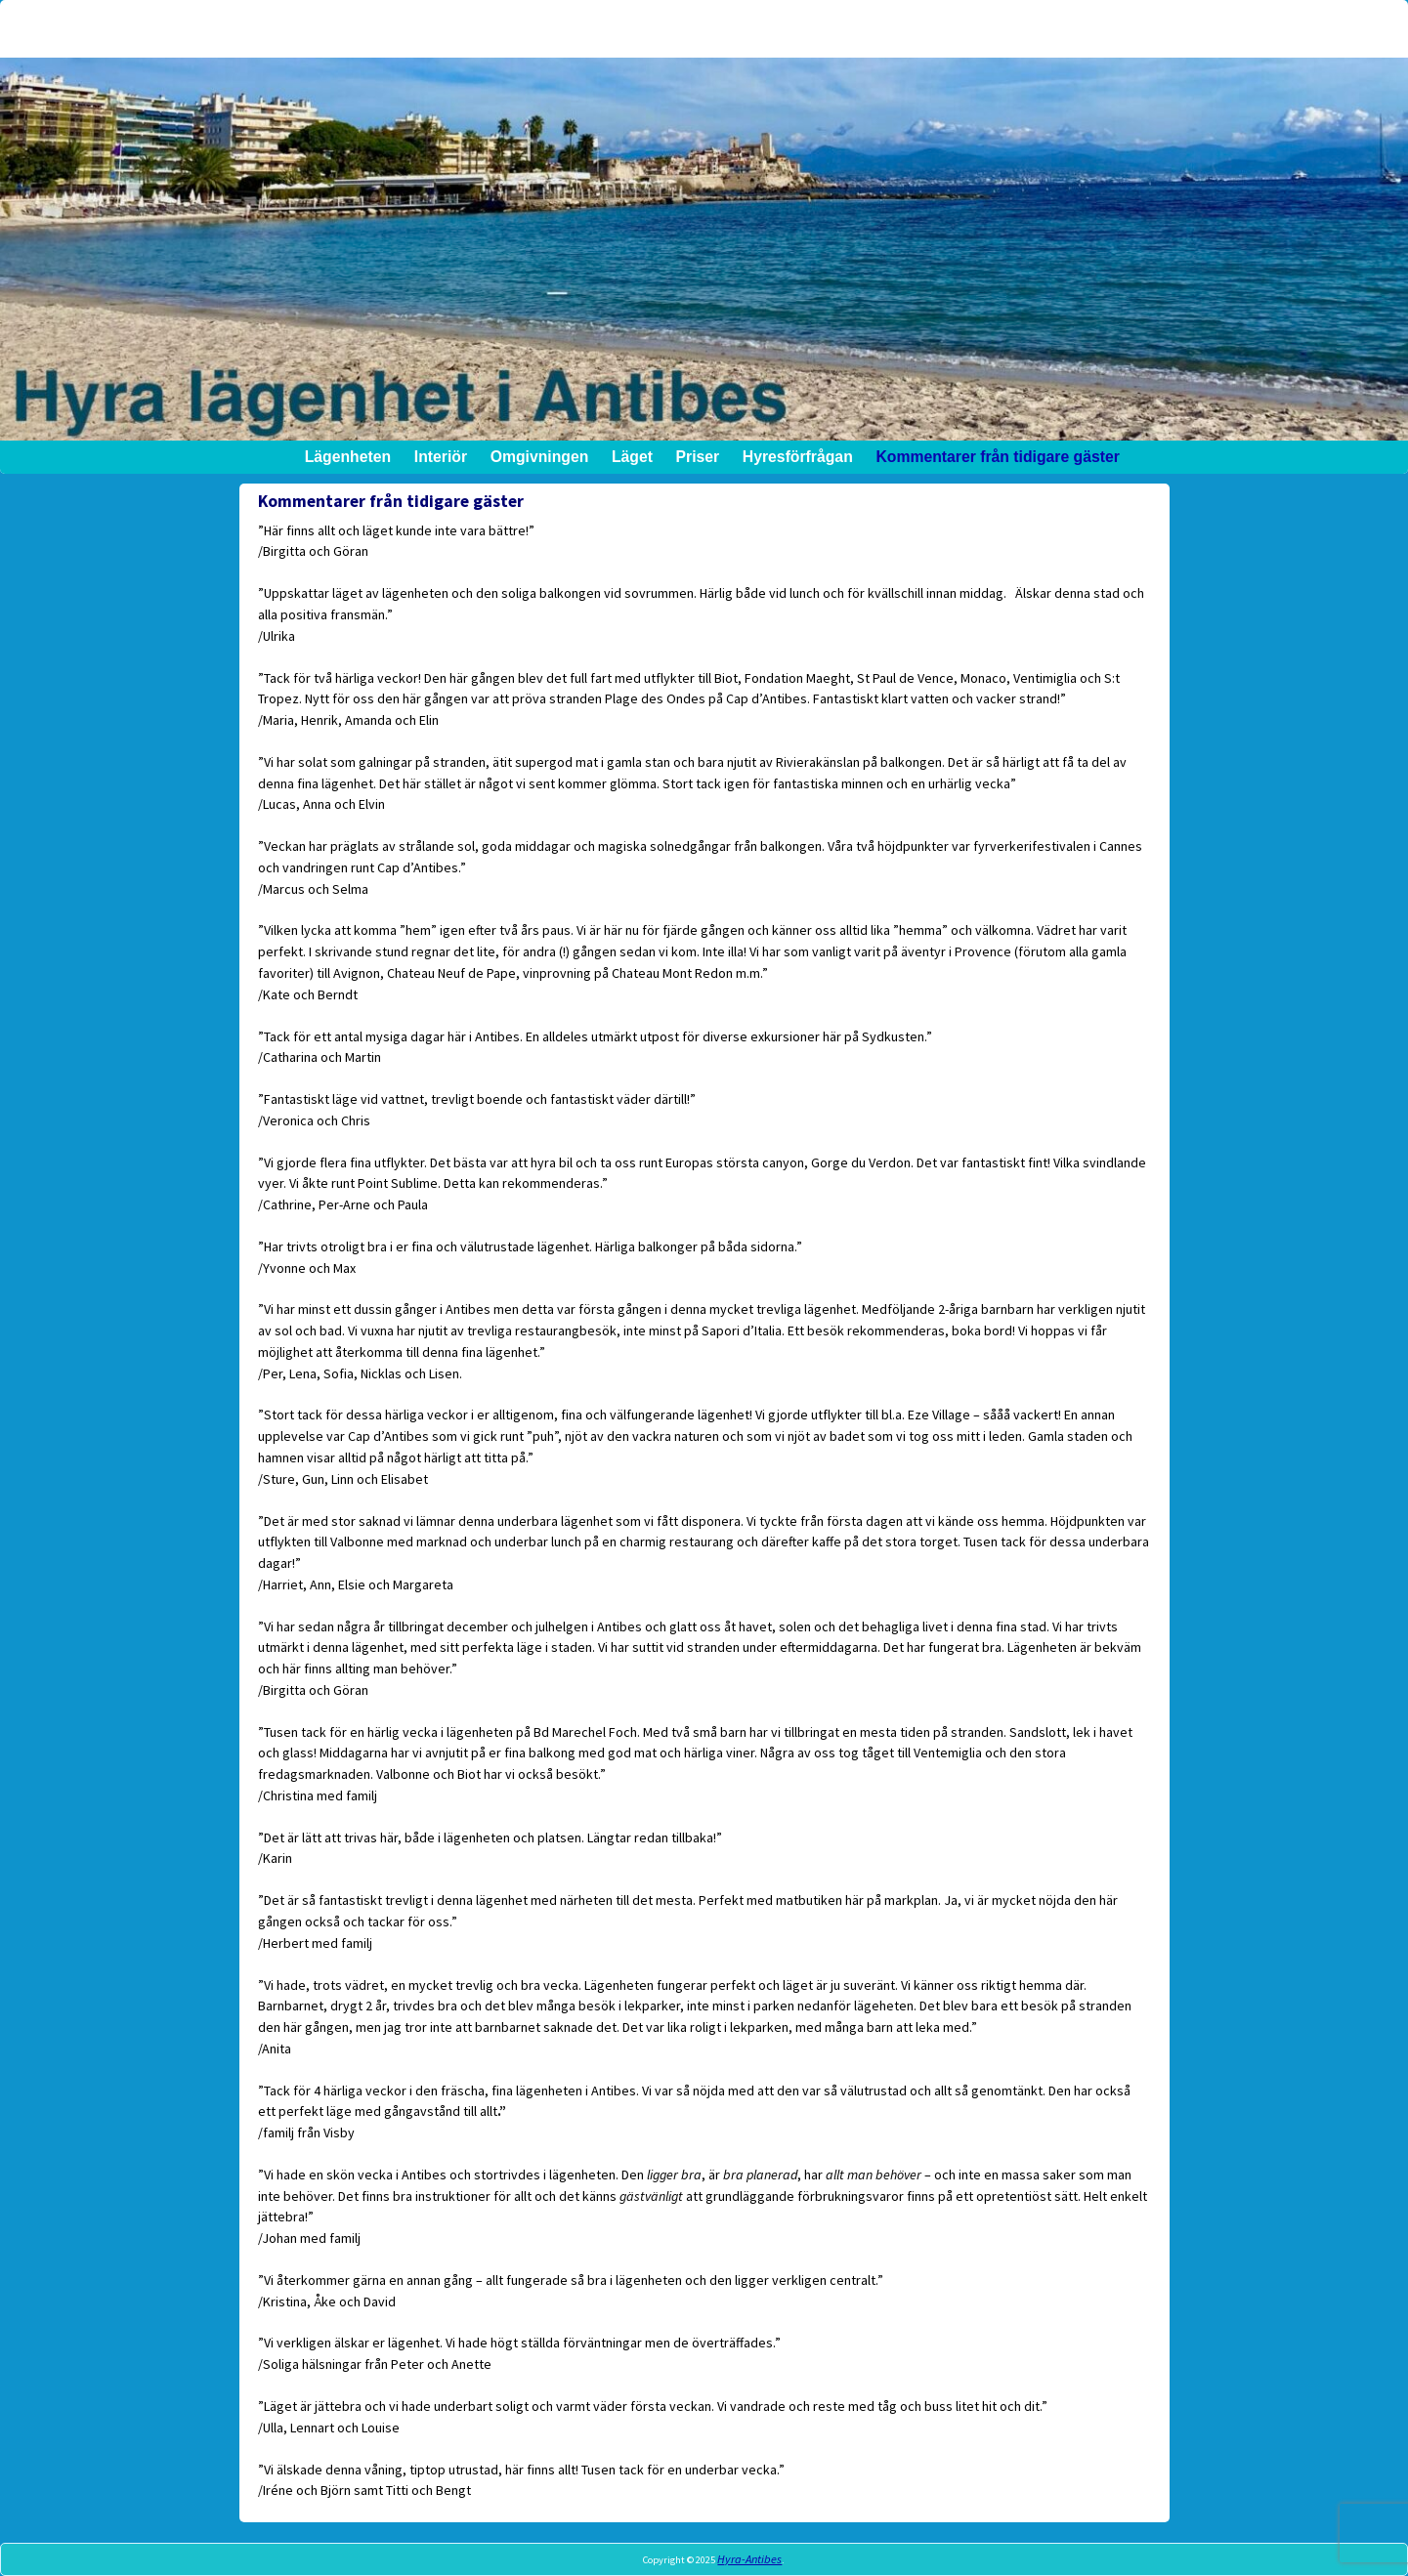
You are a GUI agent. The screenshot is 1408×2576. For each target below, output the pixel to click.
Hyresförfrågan (797, 456)
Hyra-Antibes (749, 2559)
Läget (631, 456)
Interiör (439, 456)
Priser (697, 456)
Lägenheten (347, 456)
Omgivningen (539, 456)
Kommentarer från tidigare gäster (997, 456)
